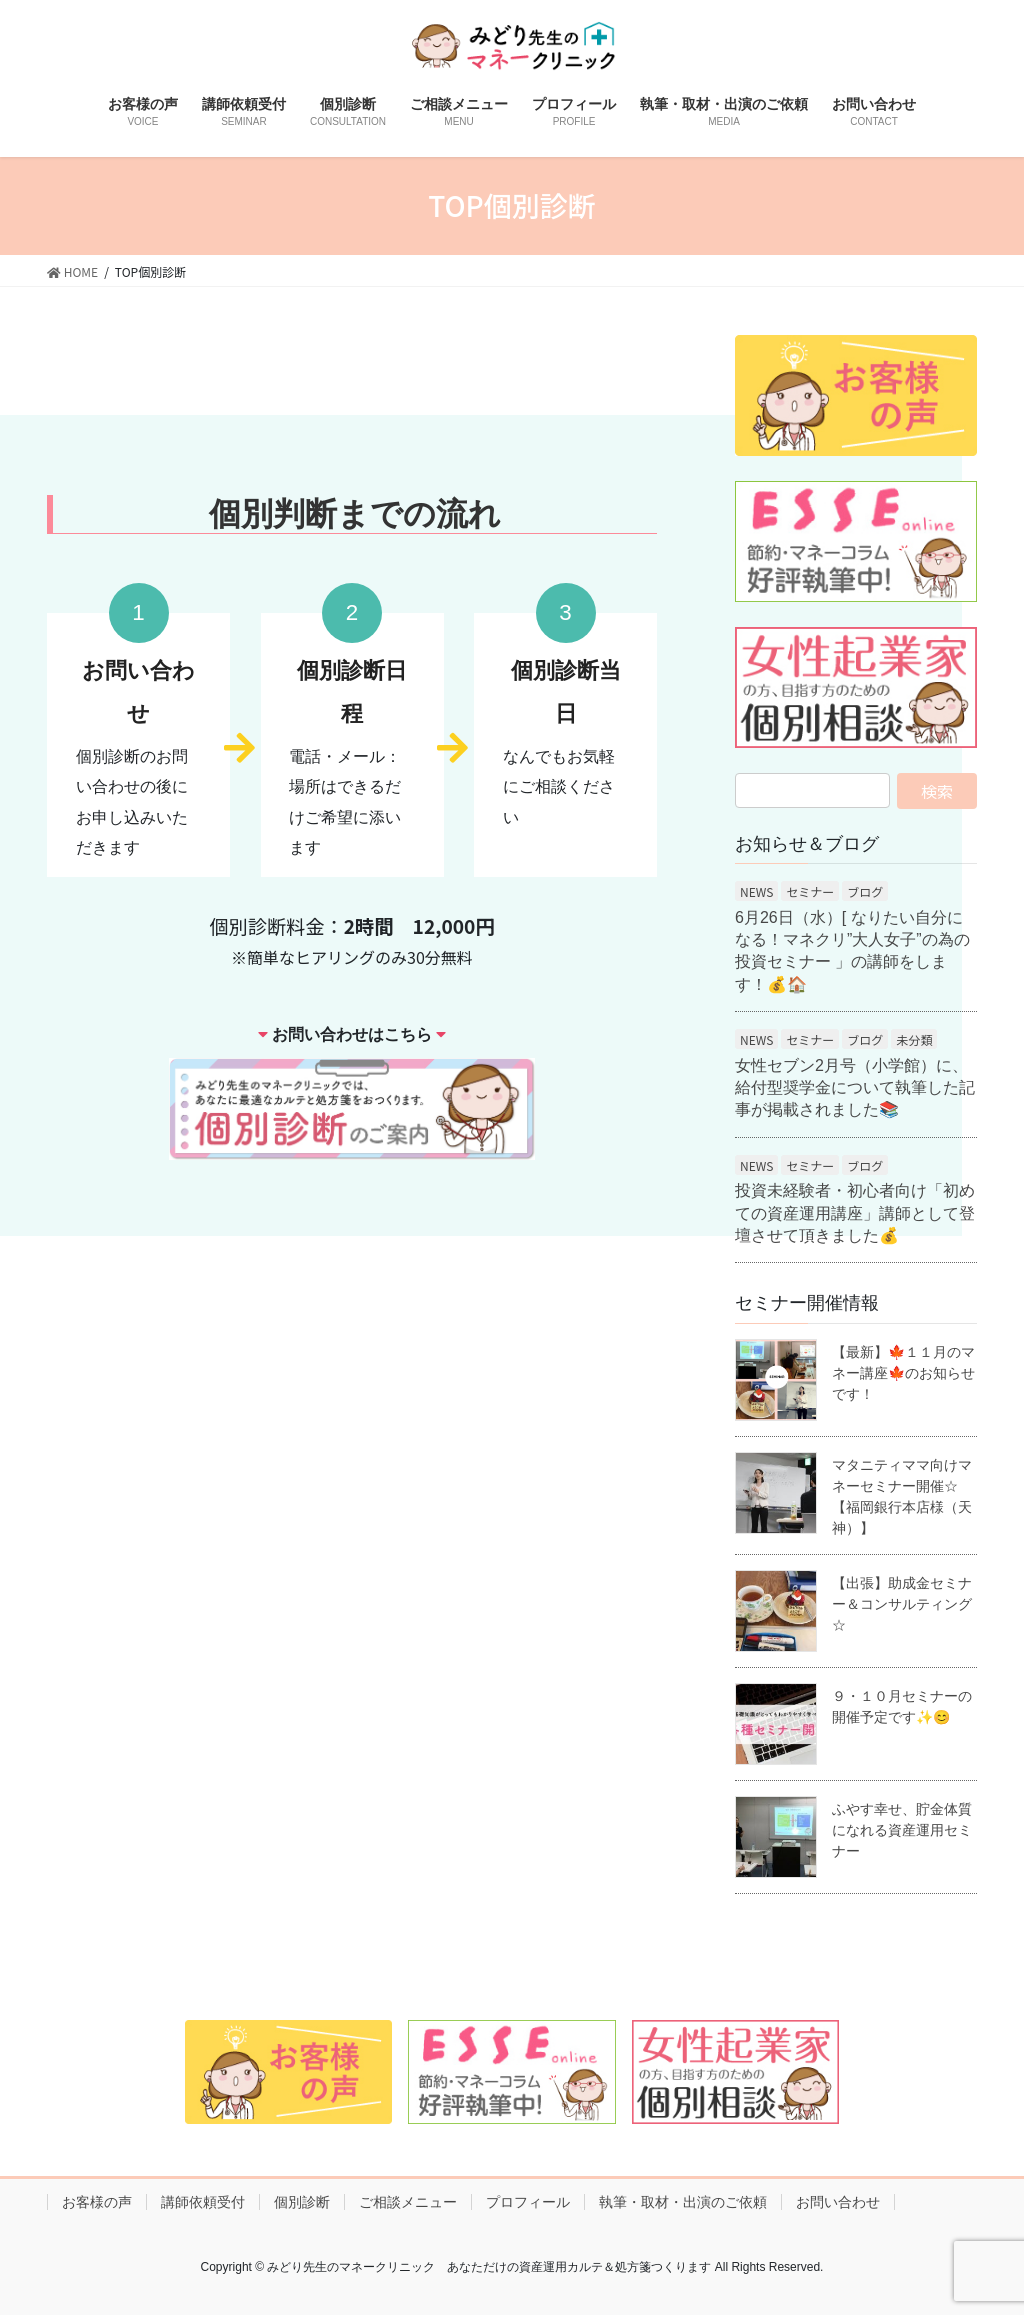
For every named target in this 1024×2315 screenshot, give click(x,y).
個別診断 (302, 2202)
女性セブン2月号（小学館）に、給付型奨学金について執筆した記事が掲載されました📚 (855, 1088)
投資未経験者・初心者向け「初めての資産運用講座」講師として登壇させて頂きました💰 (855, 1213)
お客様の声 (97, 2202)
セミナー (810, 891)
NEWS (756, 891)
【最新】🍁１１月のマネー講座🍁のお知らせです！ (903, 1373)
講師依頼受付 (203, 2202)
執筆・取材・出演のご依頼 (683, 2202)
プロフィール (528, 2202)
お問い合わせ (838, 2202)
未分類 (914, 1039)
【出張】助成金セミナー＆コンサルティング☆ (902, 1604)
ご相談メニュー (408, 2202)
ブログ (865, 891)
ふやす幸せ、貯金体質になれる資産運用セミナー (902, 1830)
